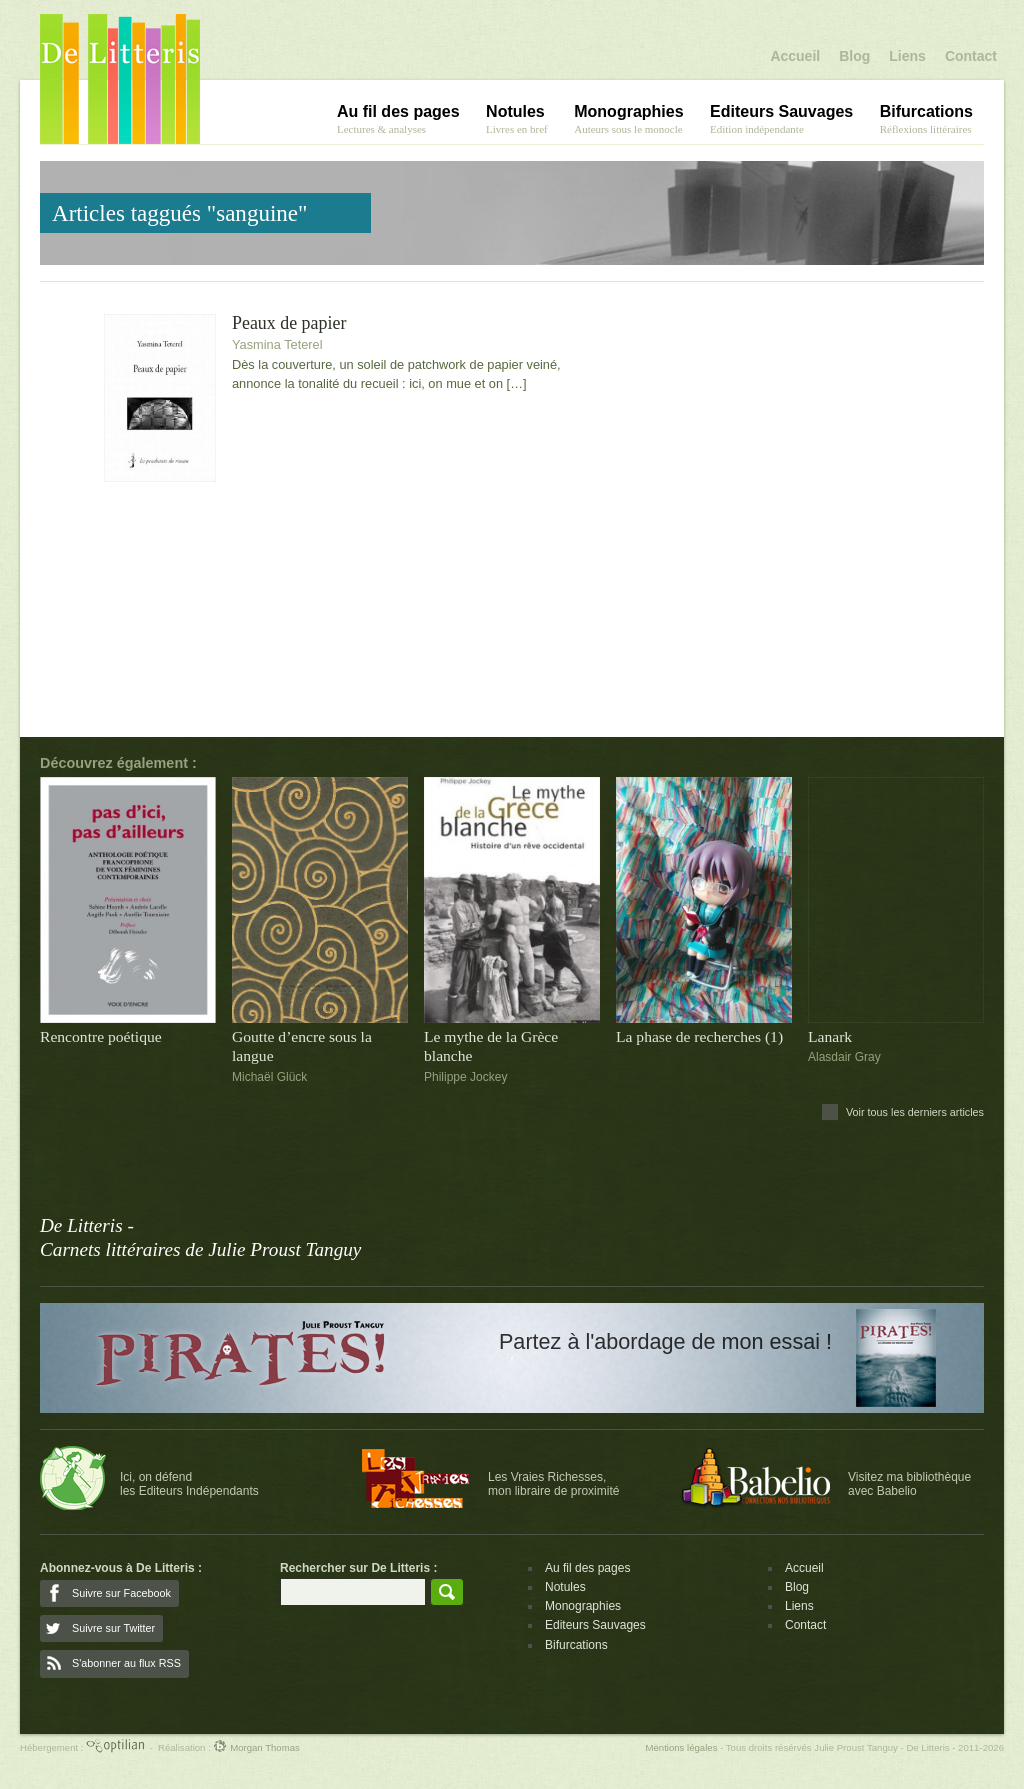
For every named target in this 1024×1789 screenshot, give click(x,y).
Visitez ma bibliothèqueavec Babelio (909, 1484)
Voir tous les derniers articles (915, 1112)
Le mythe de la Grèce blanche (491, 1046)
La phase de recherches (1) (699, 1036)
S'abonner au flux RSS (126, 1663)
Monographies (583, 1606)
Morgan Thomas (256, 1747)
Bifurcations (576, 1645)
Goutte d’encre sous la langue (302, 1046)
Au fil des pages (587, 1568)
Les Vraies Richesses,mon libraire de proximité (553, 1484)
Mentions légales (681, 1747)
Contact (971, 56)
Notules (565, 1587)
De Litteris (120, 79)
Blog (854, 56)
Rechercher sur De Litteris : (358, 1568)
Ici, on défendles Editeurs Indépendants (189, 1484)
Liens (907, 56)
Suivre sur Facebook (121, 1593)
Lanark (830, 1036)
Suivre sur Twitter (113, 1628)
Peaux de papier (289, 323)
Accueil (795, 56)
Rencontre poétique (101, 1036)
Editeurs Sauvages (595, 1625)
